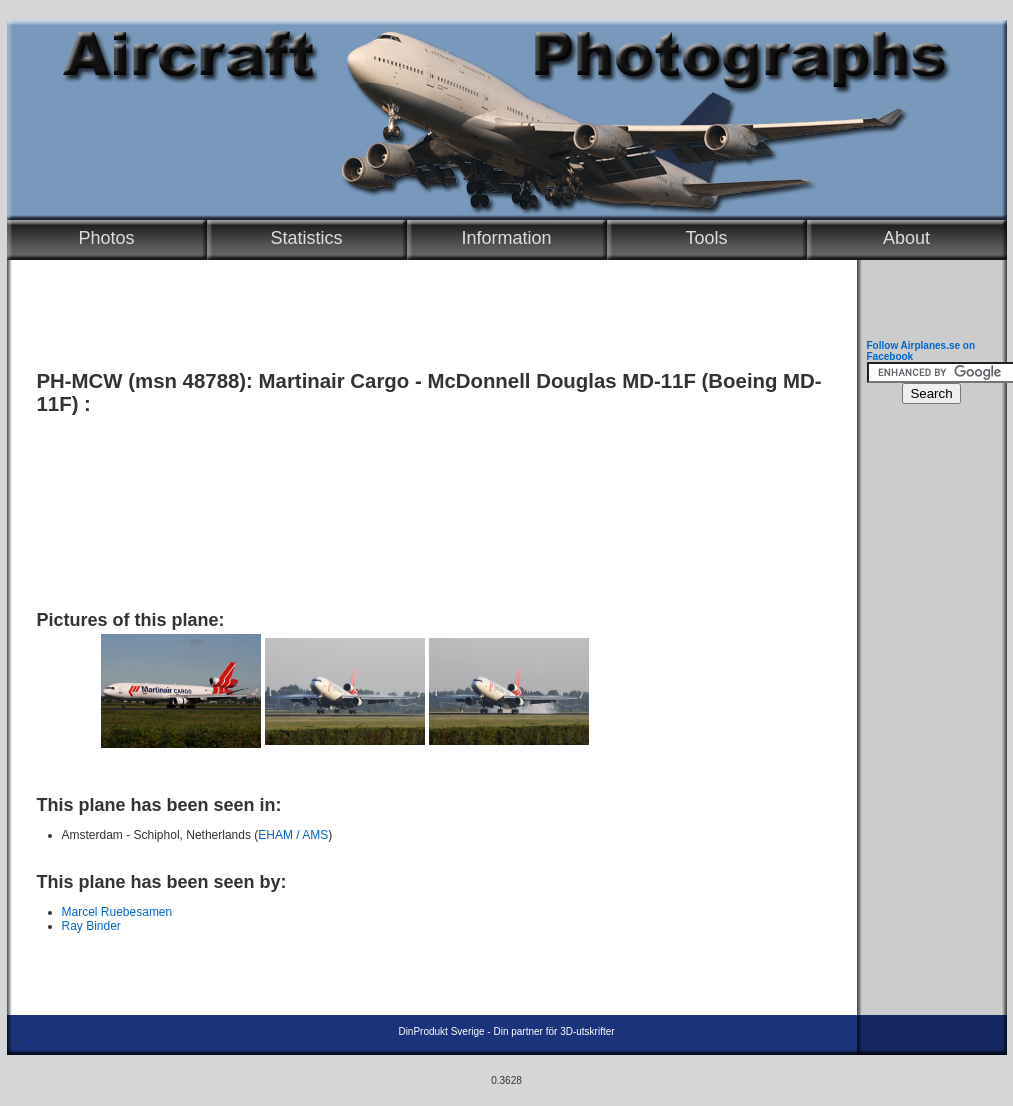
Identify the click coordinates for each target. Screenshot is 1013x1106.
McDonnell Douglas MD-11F (561, 381)
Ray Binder (91, 926)
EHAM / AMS (293, 835)
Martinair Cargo (334, 381)
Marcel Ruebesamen (117, 912)
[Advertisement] (426, 505)
